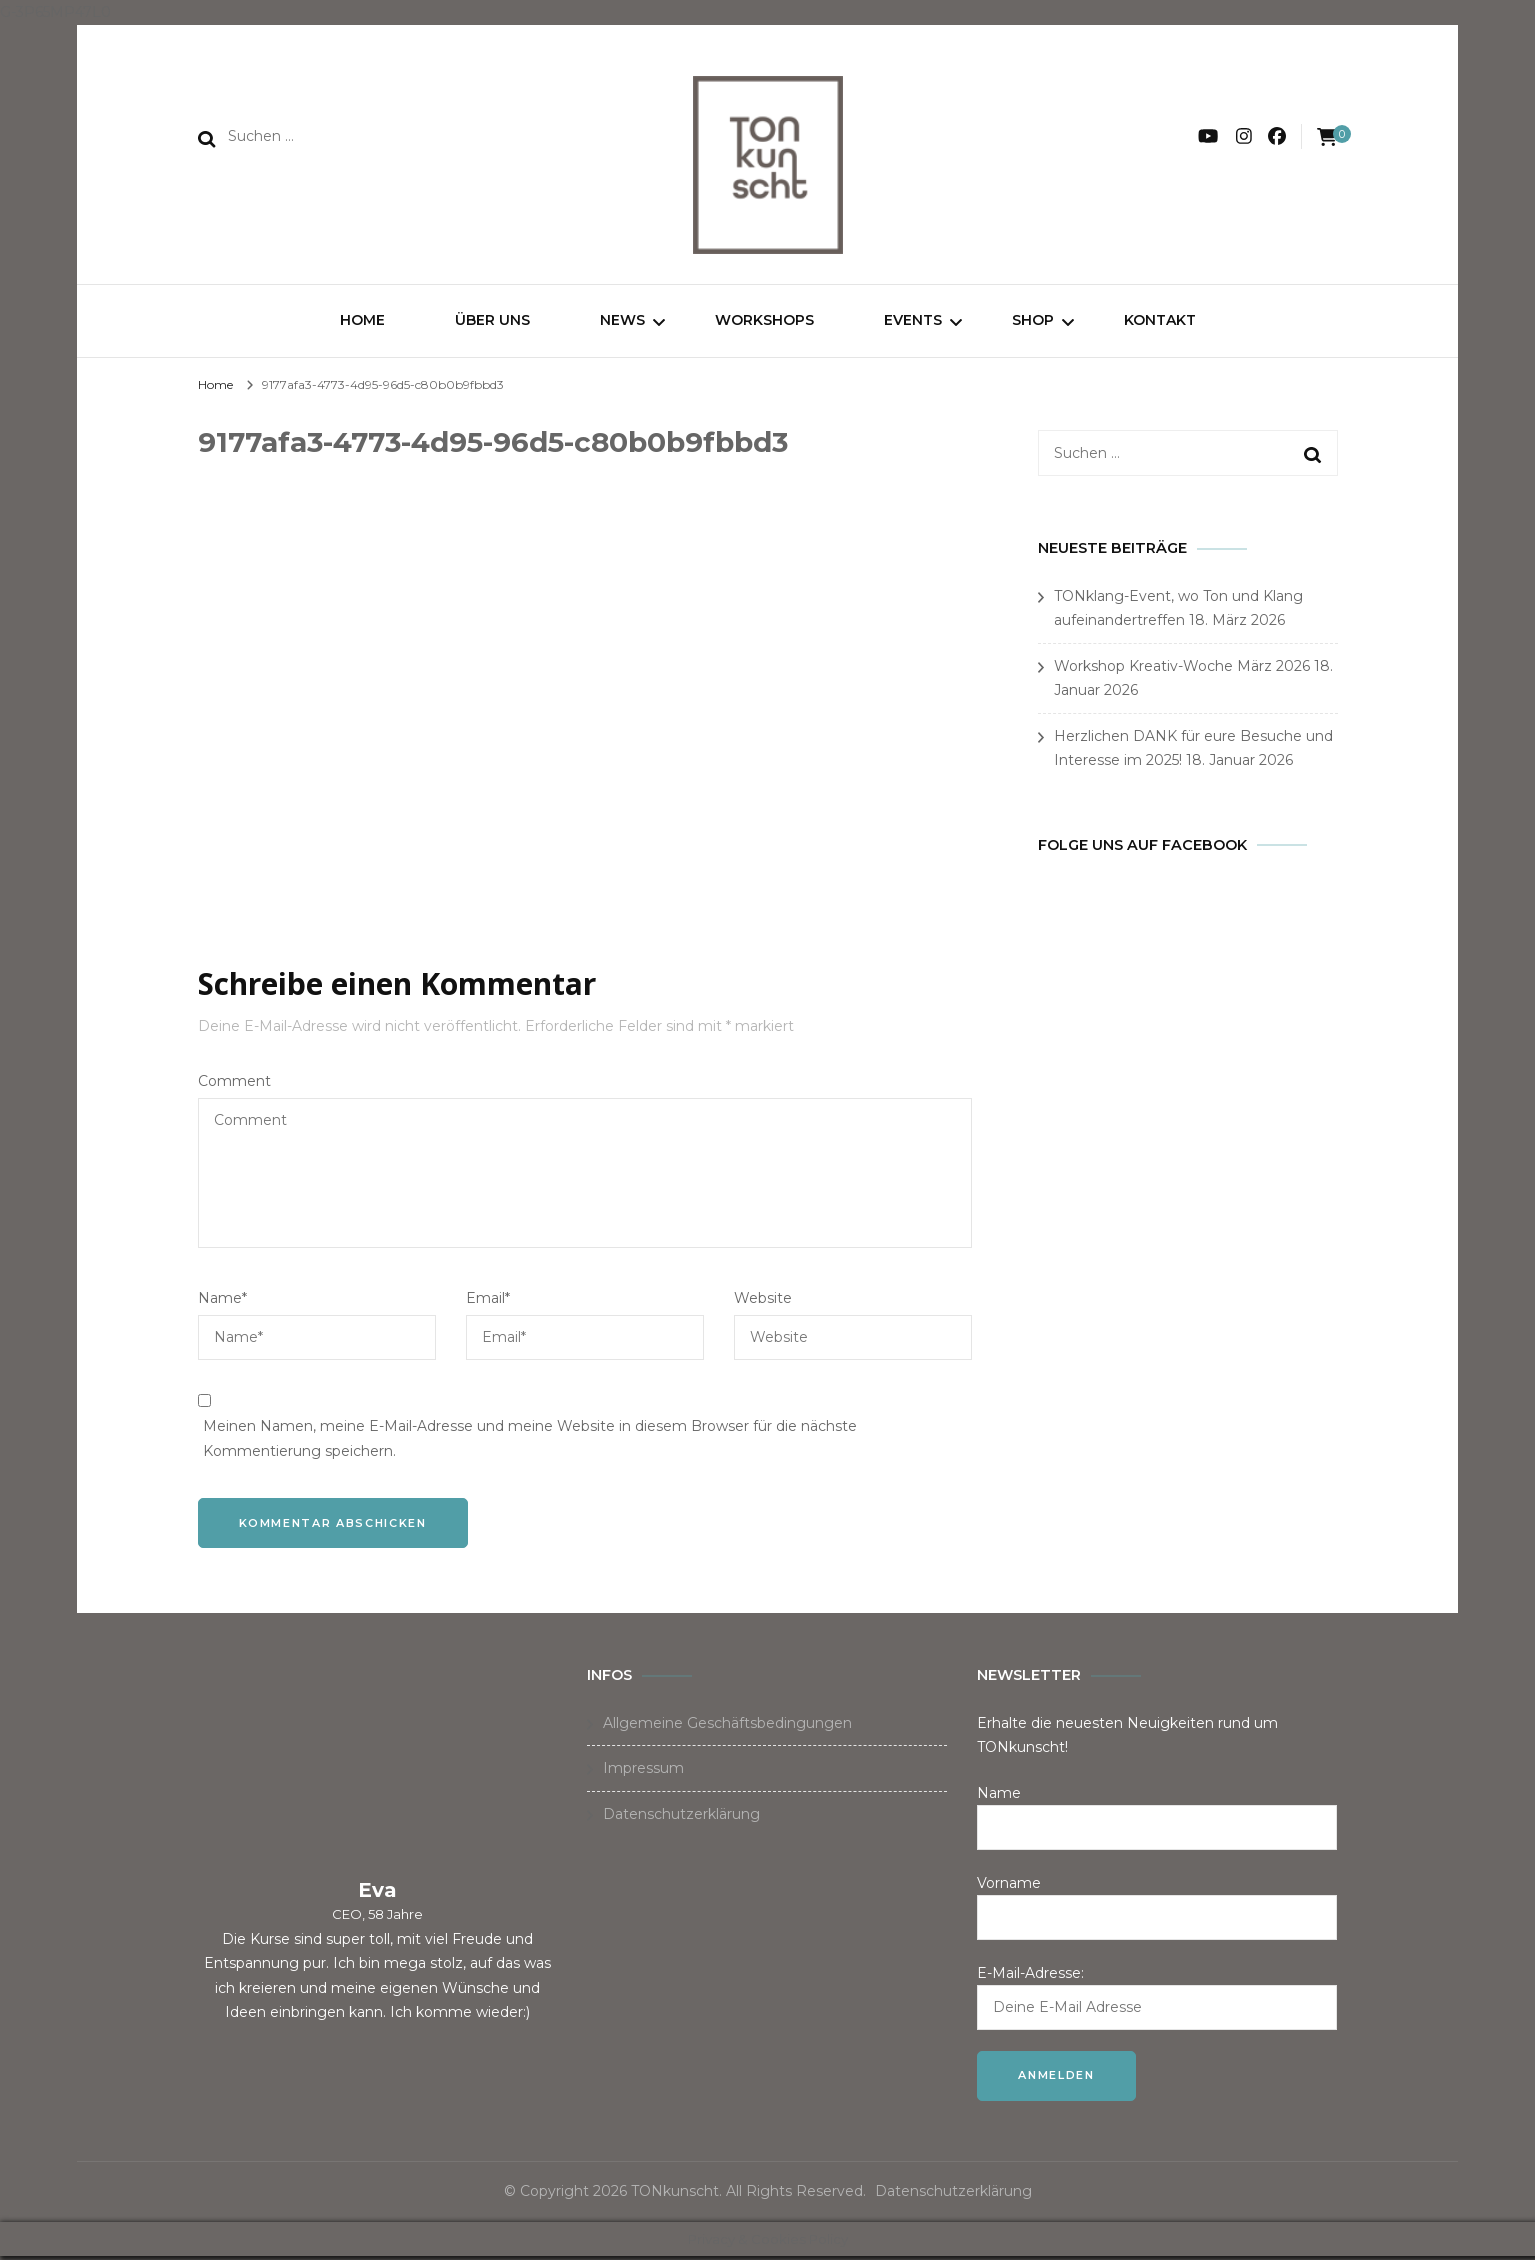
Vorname (1009, 1886)
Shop (1033, 320)
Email (488, 1301)
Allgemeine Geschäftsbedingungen (727, 1726)
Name (222, 1301)
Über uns (492, 320)
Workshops (764, 320)
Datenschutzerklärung (681, 1817)
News (622, 320)
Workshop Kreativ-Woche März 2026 (1182, 669)
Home (362, 320)
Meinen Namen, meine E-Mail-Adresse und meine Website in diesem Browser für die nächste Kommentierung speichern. (530, 1441)
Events (913, 320)
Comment (234, 1084)
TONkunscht (675, 2194)
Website (763, 1301)
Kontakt (1160, 320)
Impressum (643, 1772)
